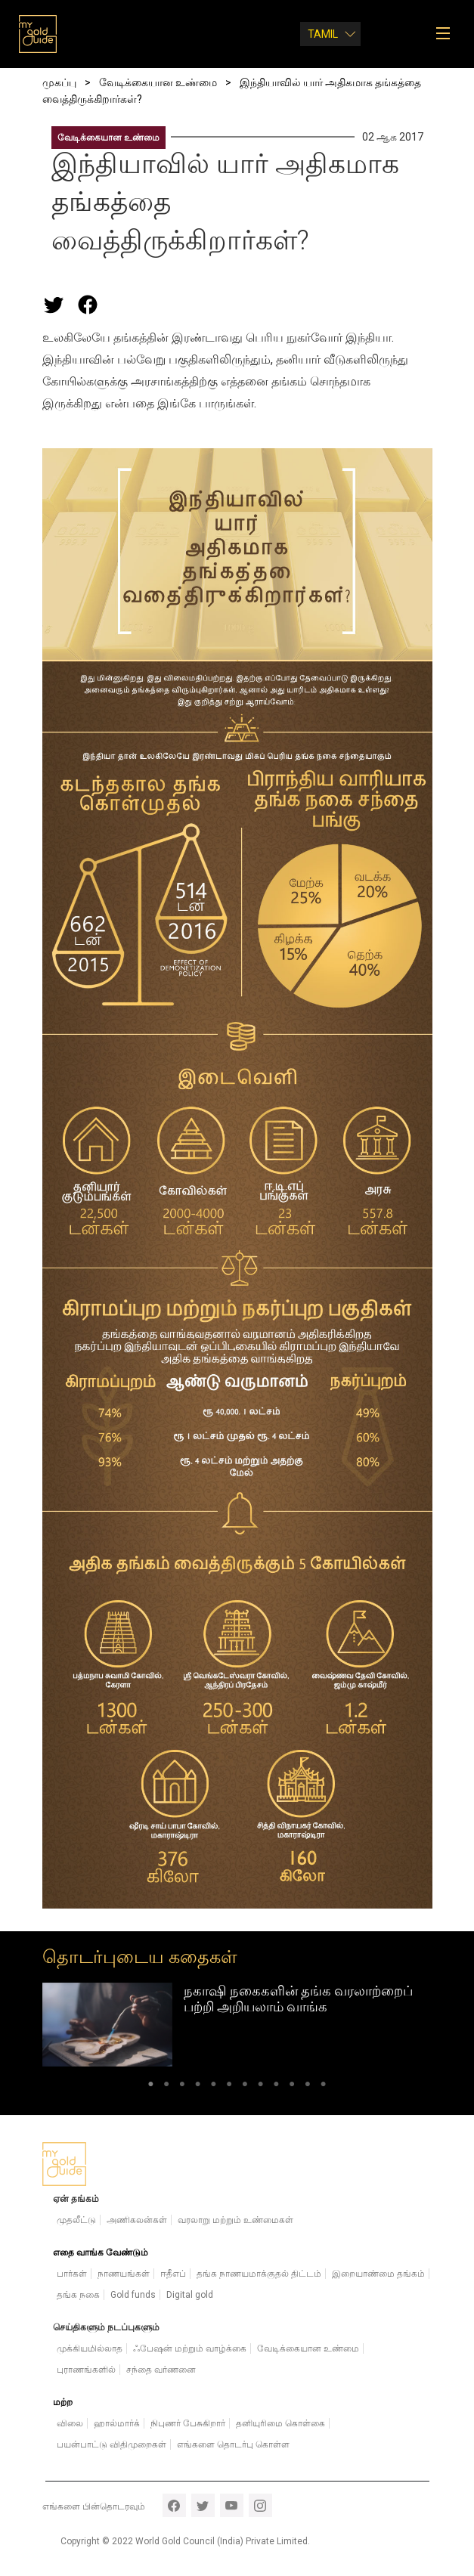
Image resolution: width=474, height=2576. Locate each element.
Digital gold (189, 2295)
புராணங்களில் (86, 2369)
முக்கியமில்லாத (89, 2348)
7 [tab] (245, 2087)
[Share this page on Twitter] (53, 304)
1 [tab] (151, 2087)
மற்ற (63, 2402)
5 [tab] (214, 2087)
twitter (203, 2505)
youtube (231, 2505)
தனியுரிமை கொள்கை (280, 2423)
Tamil (323, 34)
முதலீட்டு (76, 2220)
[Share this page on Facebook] (87, 304)
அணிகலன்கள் (137, 2220)
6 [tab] (229, 2087)
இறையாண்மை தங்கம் (378, 2273)
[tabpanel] (237, 2025)
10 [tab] (292, 2087)
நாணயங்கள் (124, 2273)
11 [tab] (308, 2087)
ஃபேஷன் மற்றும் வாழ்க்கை (189, 2348)
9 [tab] (276, 2087)
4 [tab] (198, 2087)
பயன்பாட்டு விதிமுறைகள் (111, 2444)
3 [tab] (182, 2087)
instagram (260, 2505)
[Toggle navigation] (448, 34)
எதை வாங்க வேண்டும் (100, 2252)
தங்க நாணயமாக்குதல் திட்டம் (259, 2273)
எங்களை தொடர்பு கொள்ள (233, 2444)
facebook (174, 2505)
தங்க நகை (78, 2295)
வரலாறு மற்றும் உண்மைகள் (235, 2220)
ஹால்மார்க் (117, 2423)
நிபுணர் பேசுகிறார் (187, 2423)
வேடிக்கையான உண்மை (108, 137)
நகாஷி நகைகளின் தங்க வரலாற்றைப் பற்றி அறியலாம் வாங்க (298, 1999)
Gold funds (133, 2295)
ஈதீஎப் (173, 2273)
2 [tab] (167, 2087)
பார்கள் (72, 2273)
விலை (70, 2423)
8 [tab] (260, 2087)
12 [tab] (323, 2087)
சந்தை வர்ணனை (161, 2369)
